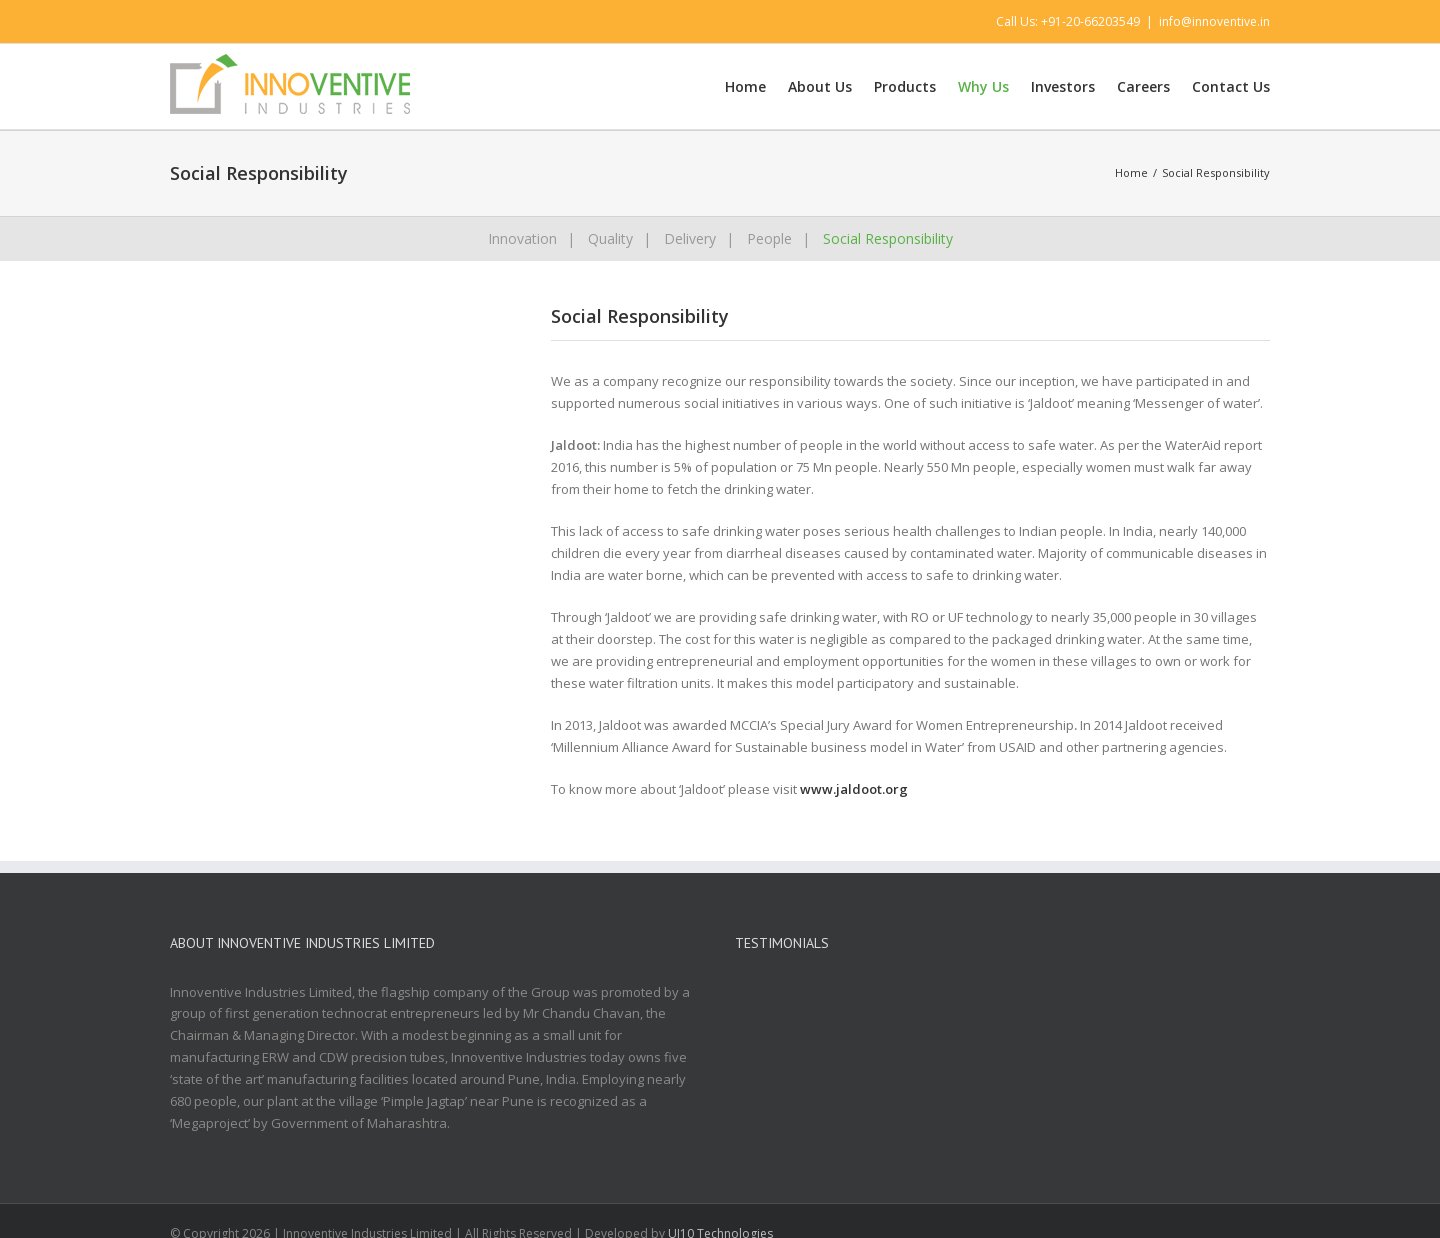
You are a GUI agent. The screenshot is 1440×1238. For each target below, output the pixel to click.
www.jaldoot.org (855, 789)
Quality (610, 238)
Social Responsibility (888, 238)
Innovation (522, 238)
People (769, 238)
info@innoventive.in (1214, 21)
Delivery (690, 238)
